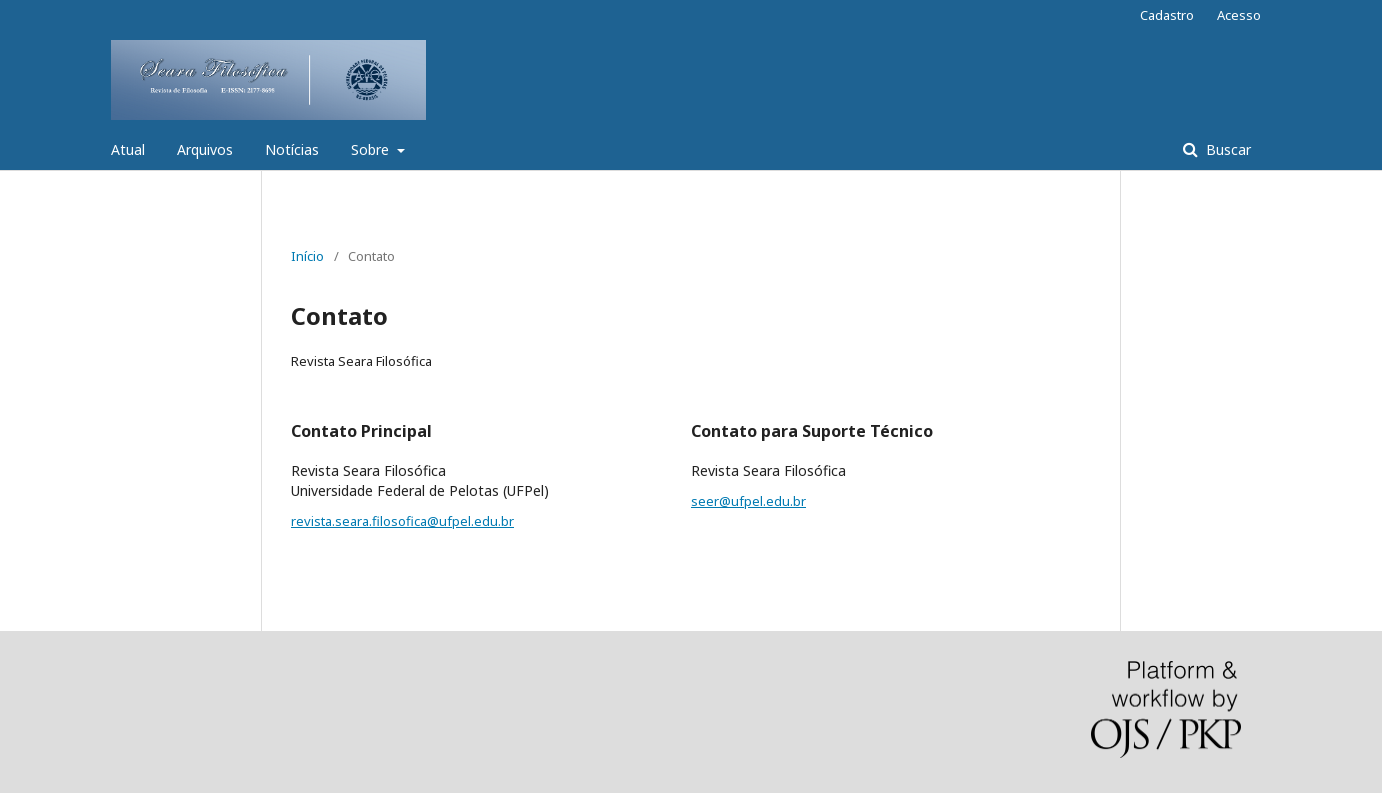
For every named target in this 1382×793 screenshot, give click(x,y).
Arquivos (205, 149)
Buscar (1226, 149)
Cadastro (1167, 15)
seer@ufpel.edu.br (748, 501)
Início (307, 256)
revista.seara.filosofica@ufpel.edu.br (402, 521)
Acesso (1239, 15)
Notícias (292, 149)
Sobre (372, 149)
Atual (128, 149)
